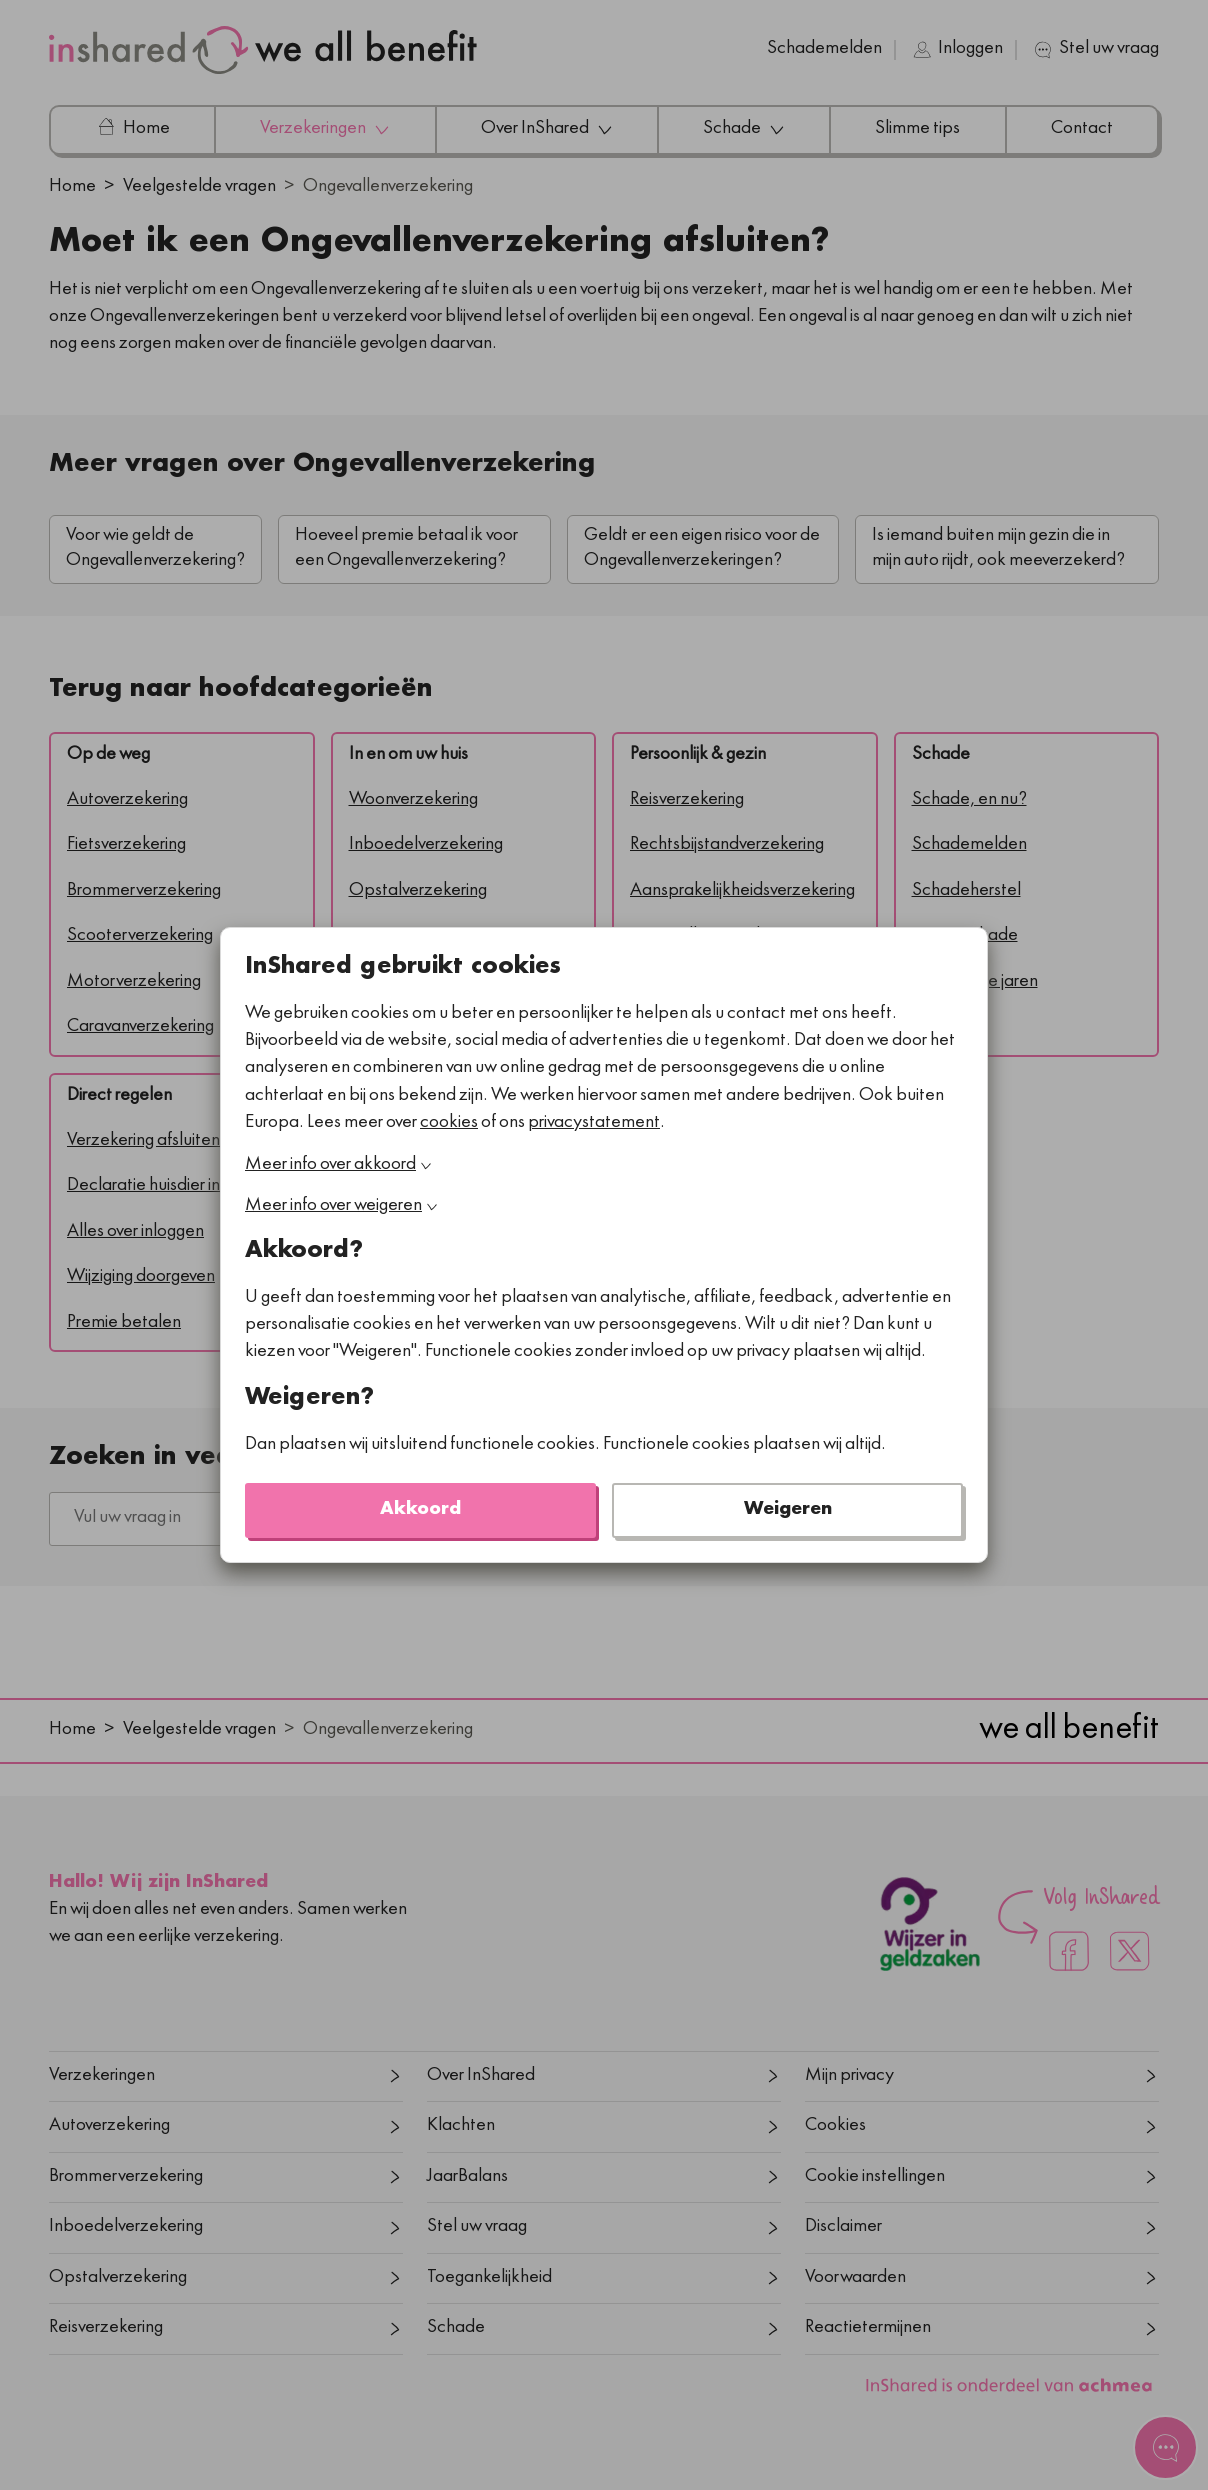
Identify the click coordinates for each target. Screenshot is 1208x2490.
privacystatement (594, 1123)
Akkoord (420, 1510)
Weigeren (788, 1510)
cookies (449, 1123)
